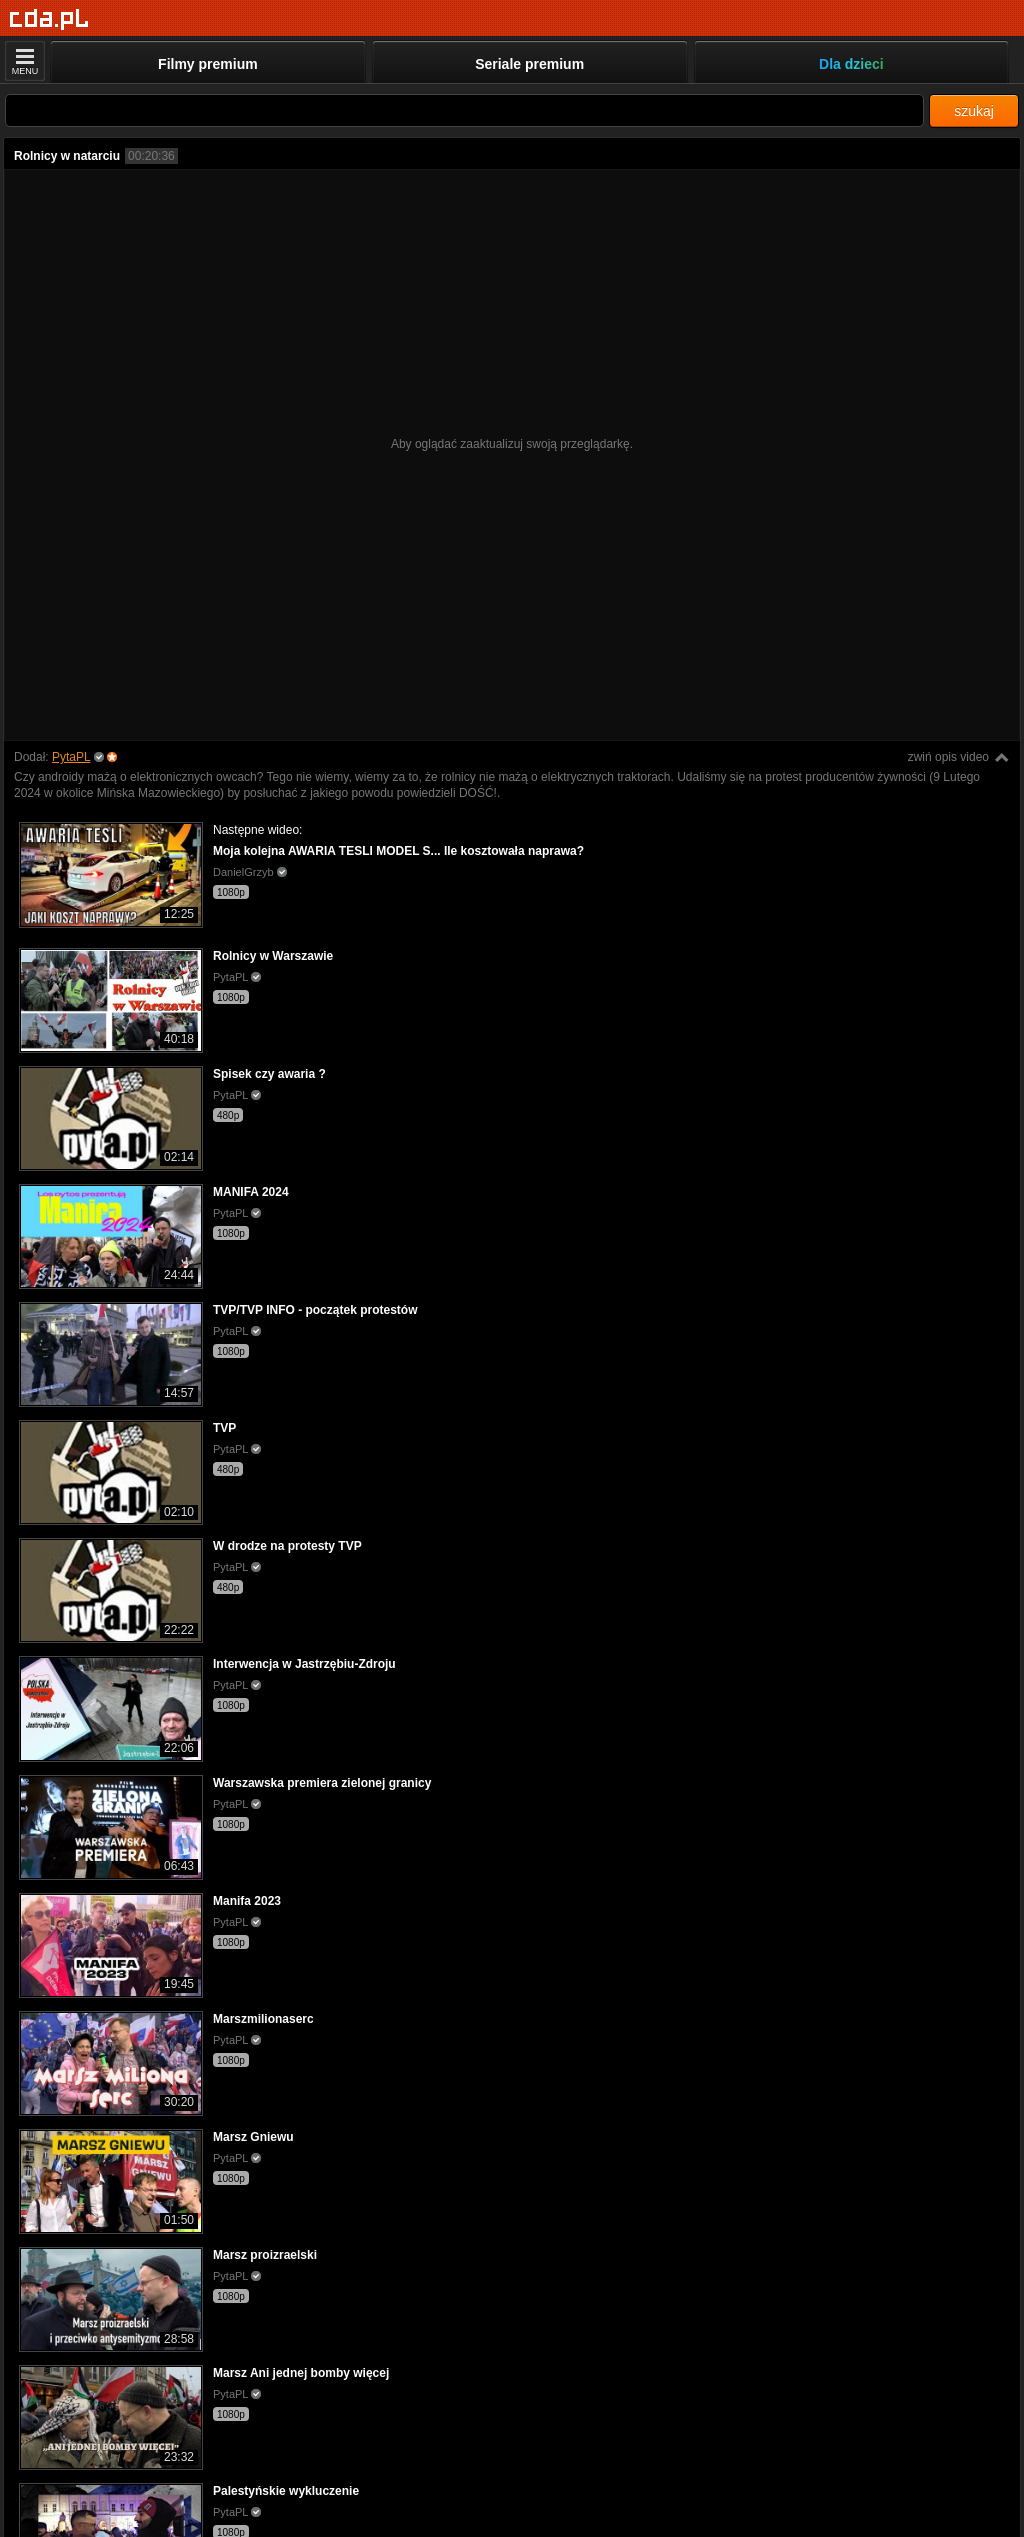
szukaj (974, 111)
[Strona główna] (49, 19)
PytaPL (71, 757)
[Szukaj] (464, 110)
